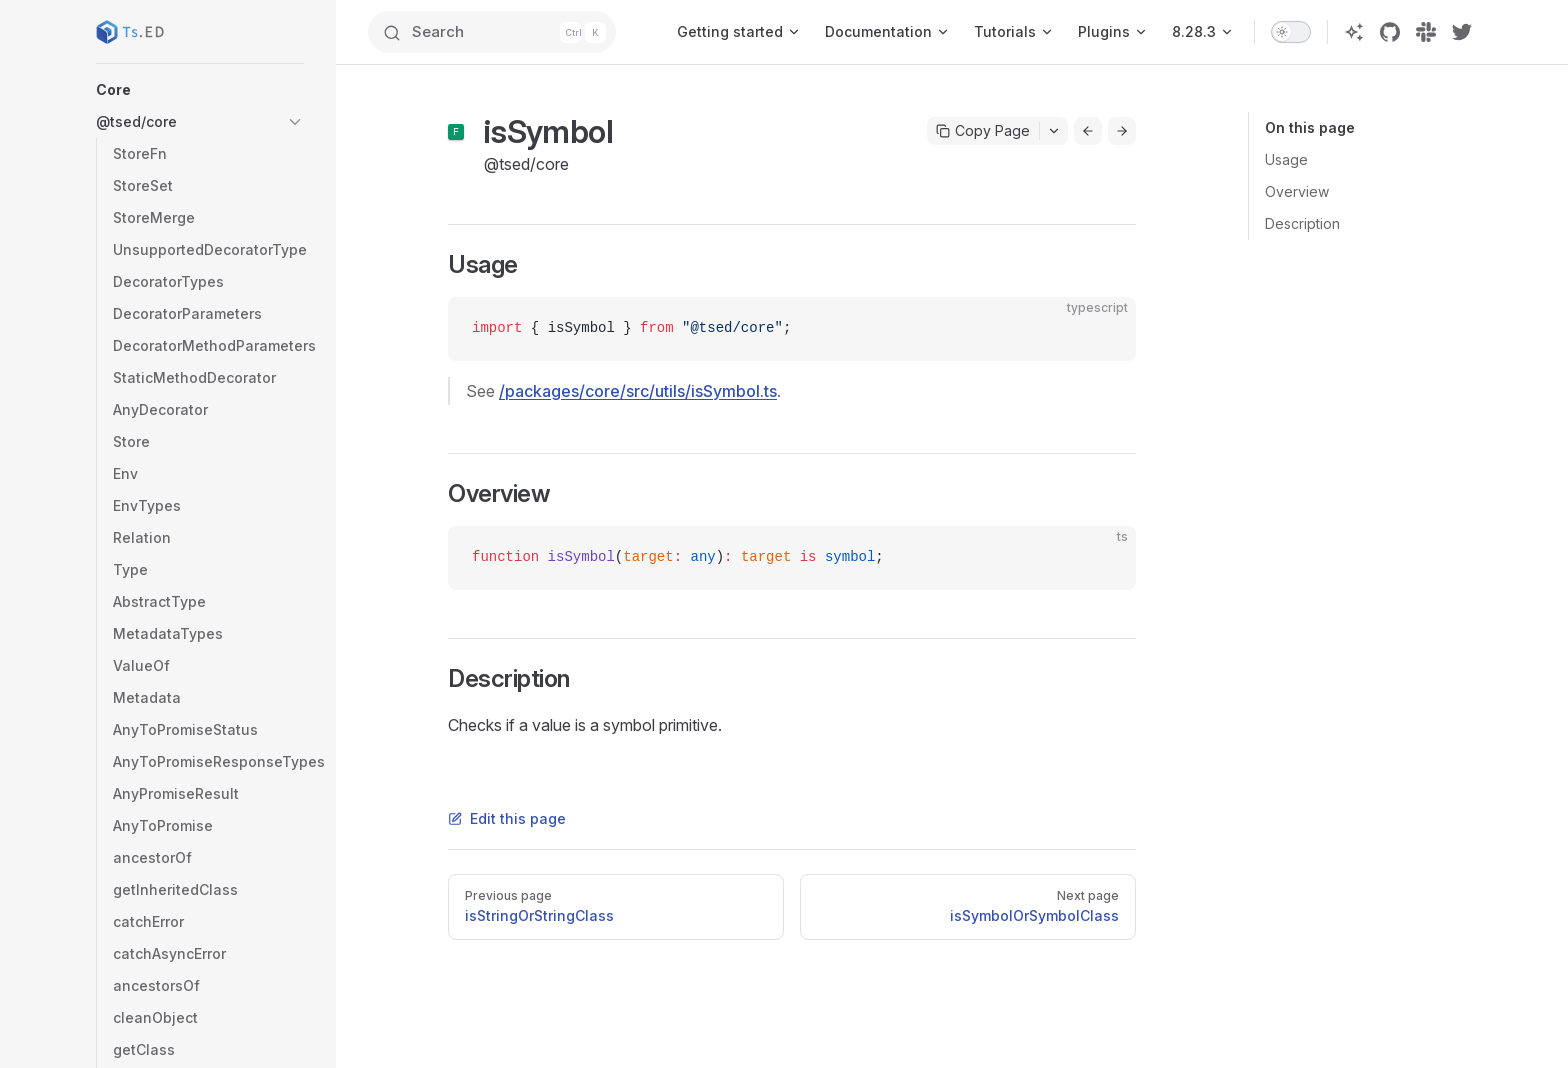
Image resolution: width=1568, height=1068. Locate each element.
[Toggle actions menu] (1054, 131)
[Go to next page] (1122, 131)
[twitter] (1462, 32)
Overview (1297, 191)
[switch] (1291, 32)
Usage (1286, 159)
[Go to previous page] (1088, 131)
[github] (1390, 32)
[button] (200, 90)
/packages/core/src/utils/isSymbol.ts (638, 391)
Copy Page (983, 130)
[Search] (500, 32)
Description (1302, 223)
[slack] (1426, 32)
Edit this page (507, 818)
